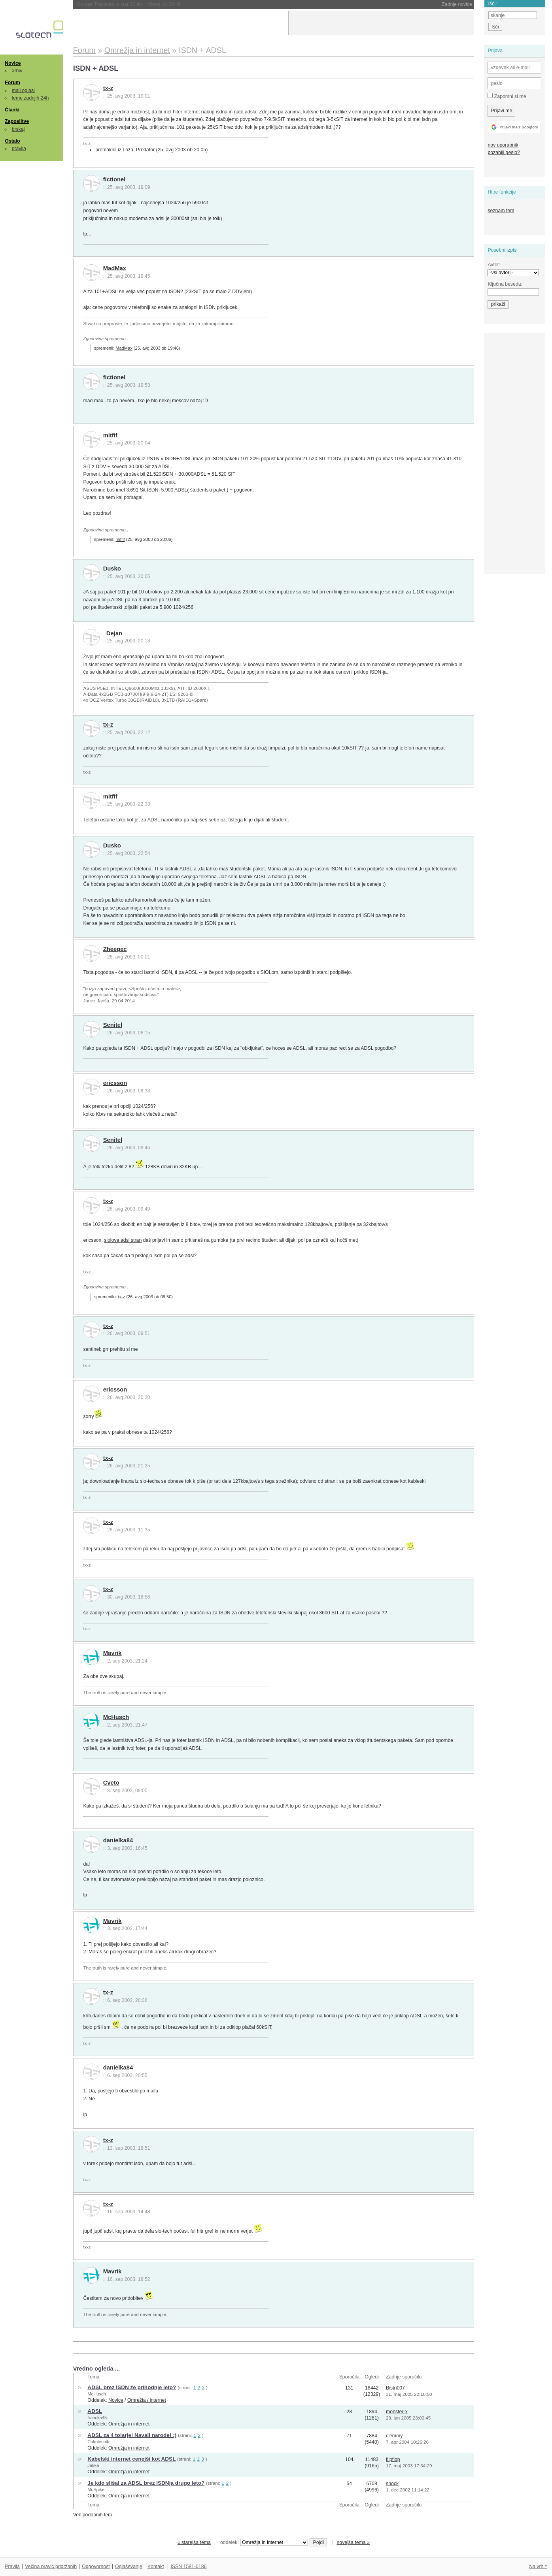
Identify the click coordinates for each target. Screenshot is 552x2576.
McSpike (95, 2489)
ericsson (115, 1083)
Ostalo (12, 141)
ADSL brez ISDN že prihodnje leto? (131, 2387)
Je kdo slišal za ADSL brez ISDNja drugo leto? (145, 2483)
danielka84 (118, 1840)
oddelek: (264, 2542)
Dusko (112, 568)
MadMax (114, 268)
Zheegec (115, 949)
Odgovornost (96, 2566)
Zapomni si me (507, 96)
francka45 (97, 2417)
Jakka (93, 2465)
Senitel (112, 1025)
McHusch (116, 1717)
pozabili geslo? (504, 152)
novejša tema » (353, 2542)
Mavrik (112, 1653)
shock (392, 2483)
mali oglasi (23, 90)
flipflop (393, 2459)
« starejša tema (194, 2542)
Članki (12, 110)
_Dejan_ (114, 633)
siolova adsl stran (123, 1240)
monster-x (397, 2411)
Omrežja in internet (128, 2424)
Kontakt (155, 2566)
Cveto (111, 1782)
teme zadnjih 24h (30, 98)
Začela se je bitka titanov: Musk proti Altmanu (145, 4)
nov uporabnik (503, 145)
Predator (145, 150)
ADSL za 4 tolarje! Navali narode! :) (131, 2435)
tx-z (108, 88)
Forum (12, 82)
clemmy (394, 2436)
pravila (19, 148)
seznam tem (501, 210)
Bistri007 (395, 2388)
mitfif (110, 435)
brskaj (18, 129)
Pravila (12, 2566)
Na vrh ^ (538, 2566)
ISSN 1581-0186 (188, 2566)
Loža (128, 150)
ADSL (94, 2411)
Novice (13, 63)
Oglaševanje (128, 2566)
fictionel (114, 179)
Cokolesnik (98, 2441)
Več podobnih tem (92, 2515)
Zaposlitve (17, 121)
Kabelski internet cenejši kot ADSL (131, 2459)
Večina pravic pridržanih (51, 2566)
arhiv (17, 70)
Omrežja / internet (146, 2400)
